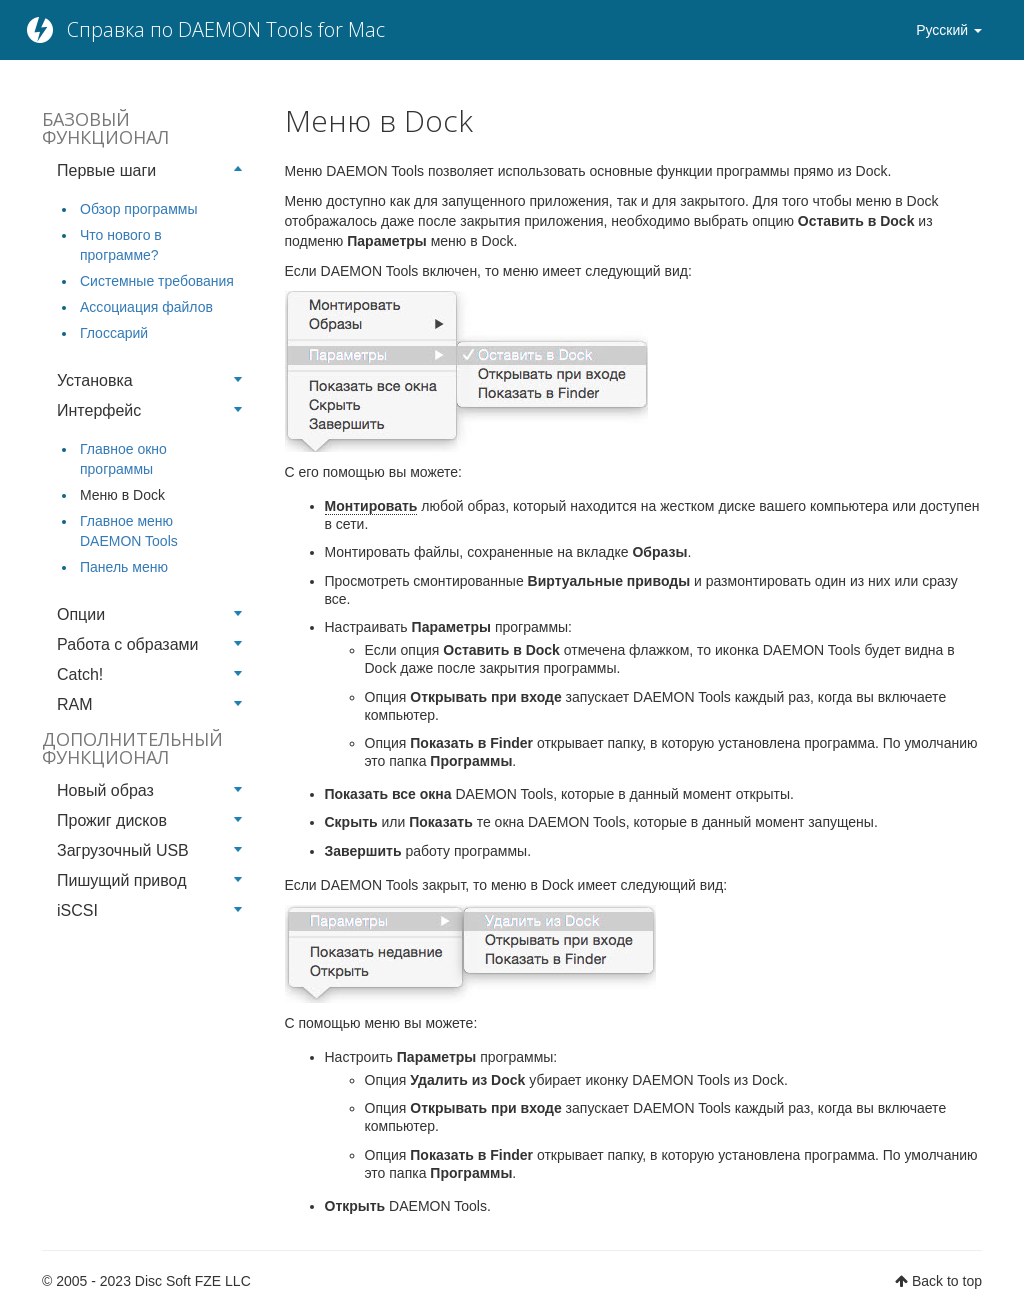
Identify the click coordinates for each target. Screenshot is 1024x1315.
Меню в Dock (122, 495)
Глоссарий (114, 333)
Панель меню (124, 567)
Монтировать (371, 506)
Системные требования (157, 281)
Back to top (947, 1281)
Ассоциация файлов (146, 307)
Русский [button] (949, 30)
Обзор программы (138, 209)
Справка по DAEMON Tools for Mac (226, 29)
